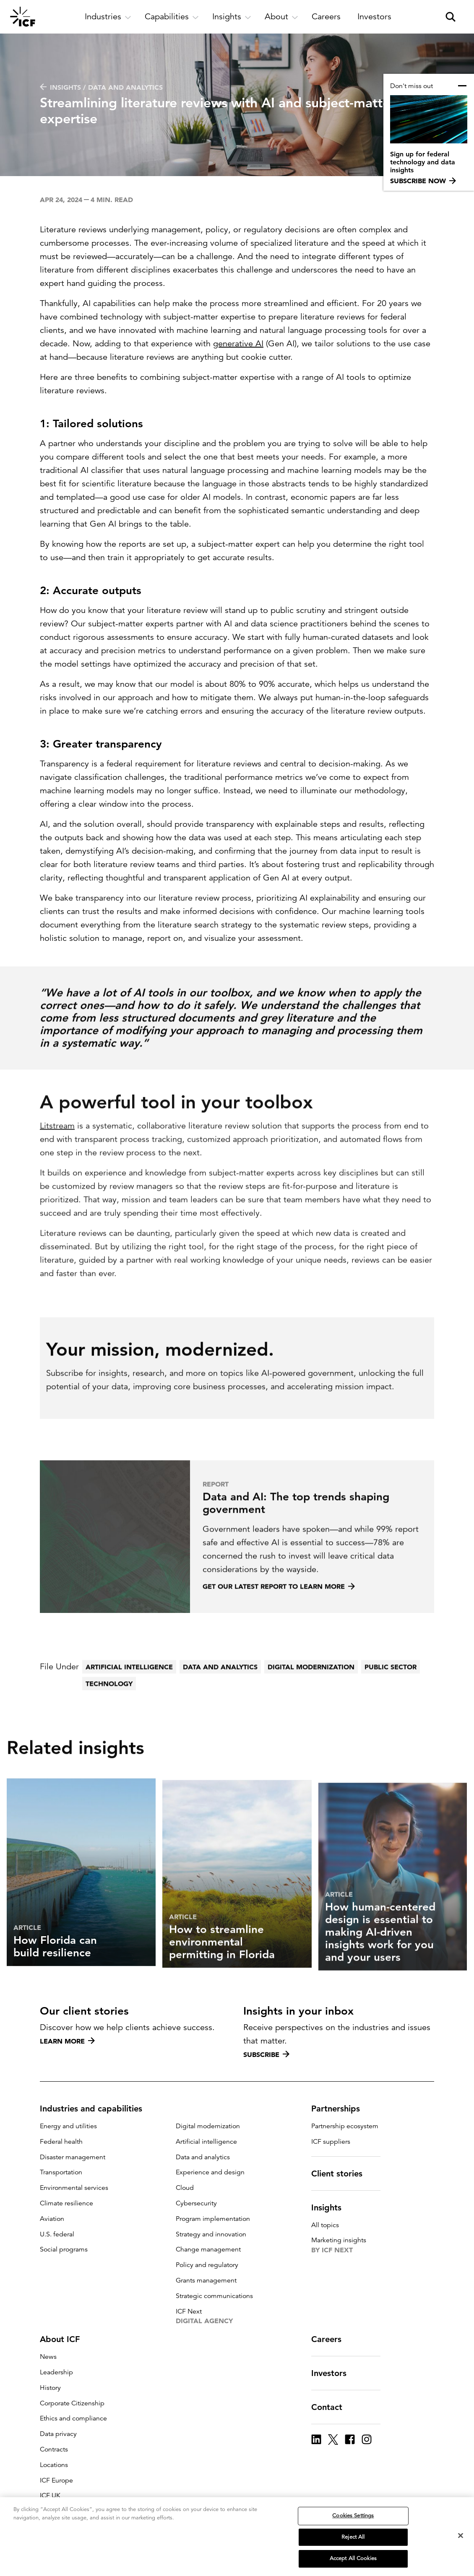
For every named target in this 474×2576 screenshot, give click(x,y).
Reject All (353, 2537)
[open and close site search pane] (450, 16)
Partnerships (340, 2108)
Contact (331, 2407)
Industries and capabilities (96, 2108)
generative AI (238, 343)
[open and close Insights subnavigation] (232, 16)
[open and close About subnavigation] (281, 16)
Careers (331, 2339)
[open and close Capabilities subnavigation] (172, 16)
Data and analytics (220, 1692)
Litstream (57, 1158)
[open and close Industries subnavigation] (108, 16)
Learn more (67, 2041)
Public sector (391, 1692)
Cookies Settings (353, 2515)
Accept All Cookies (353, 2558)
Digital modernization (311, 1692)
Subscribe (266, 2054)
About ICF (65, 2339)
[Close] (460, 2536)
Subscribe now (423, 180)
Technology (109, 1708)
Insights (331, 2207)
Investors (334, 2373)
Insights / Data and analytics (101, 87)
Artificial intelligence (129, 1692)
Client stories (341, 2173)
